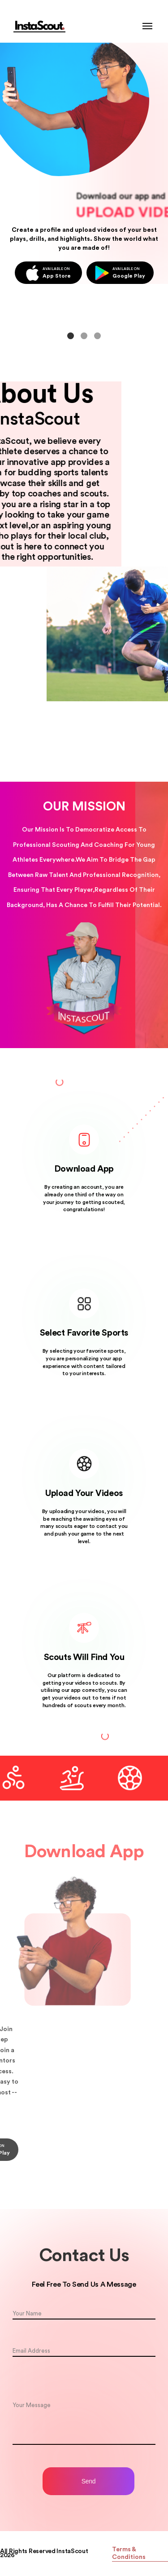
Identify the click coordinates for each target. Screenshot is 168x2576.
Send (89, 2481)
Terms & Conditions (129, 2553)
